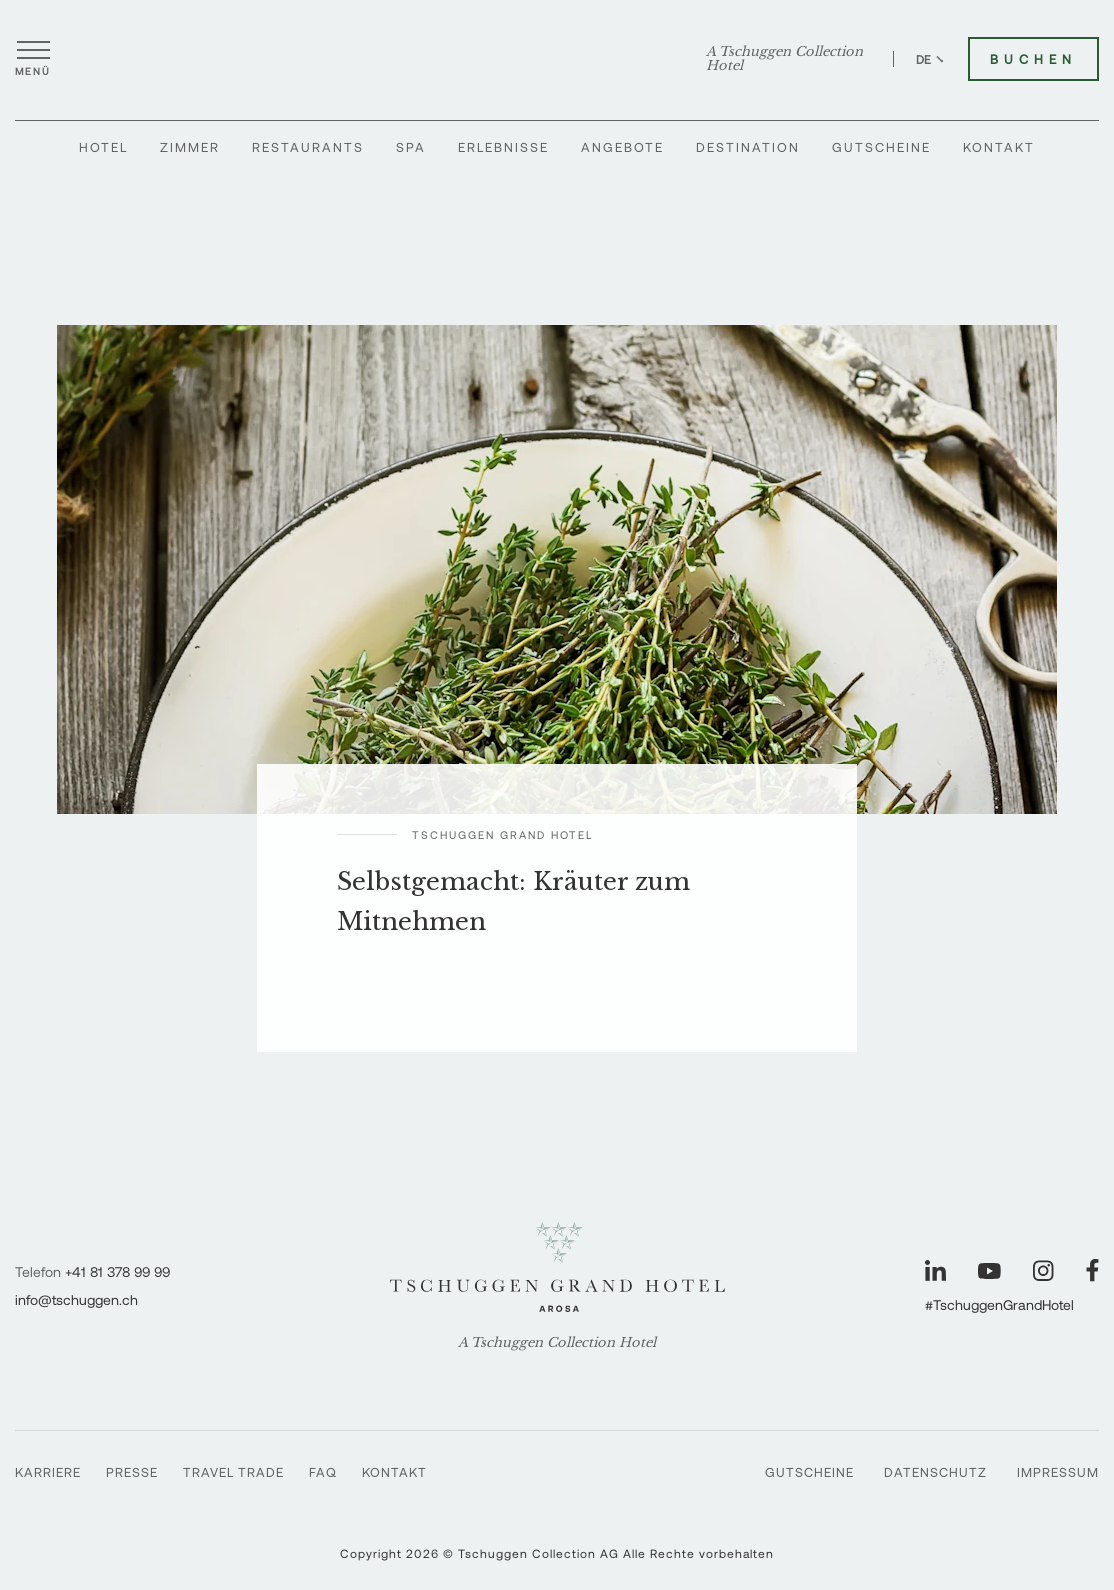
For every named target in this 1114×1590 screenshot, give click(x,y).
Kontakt (999, 147)
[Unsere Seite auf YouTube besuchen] (989, 1271)
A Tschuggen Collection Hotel (784, 59)
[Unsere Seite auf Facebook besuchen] (1092, 1270)
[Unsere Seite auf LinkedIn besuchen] (935, 1270)
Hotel (103, 147)
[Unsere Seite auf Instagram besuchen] (1043, 1270)
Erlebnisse (503, 147)
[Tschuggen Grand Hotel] (557, 59)
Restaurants (308, 147)
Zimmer (190, 147)
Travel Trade (233, 1472)
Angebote (622, 147)
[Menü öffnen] (33, 59)
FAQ (323, 1472)
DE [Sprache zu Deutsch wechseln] (932, 59)
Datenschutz (935, 1472)
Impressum (1058, 1472)
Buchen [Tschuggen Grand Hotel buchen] (1033, 59)
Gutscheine (881, 147)
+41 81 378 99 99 (117, 1271)
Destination (748, 147)
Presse (132, 1472)
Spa (411, 147)
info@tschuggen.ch (76, 1299)
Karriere (48, 1472)
